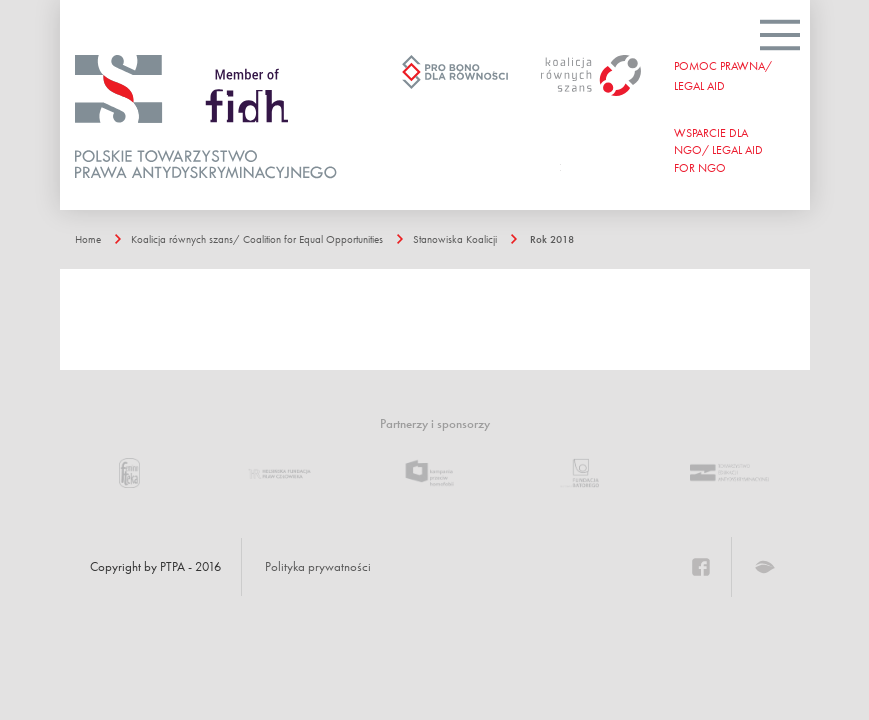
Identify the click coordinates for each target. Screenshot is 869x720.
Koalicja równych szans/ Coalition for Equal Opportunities (257, 239)
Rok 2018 (552, 239)
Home (88, 239)
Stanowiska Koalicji (455, 239)
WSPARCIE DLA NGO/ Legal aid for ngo (718, 150)
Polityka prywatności (318, 567)
